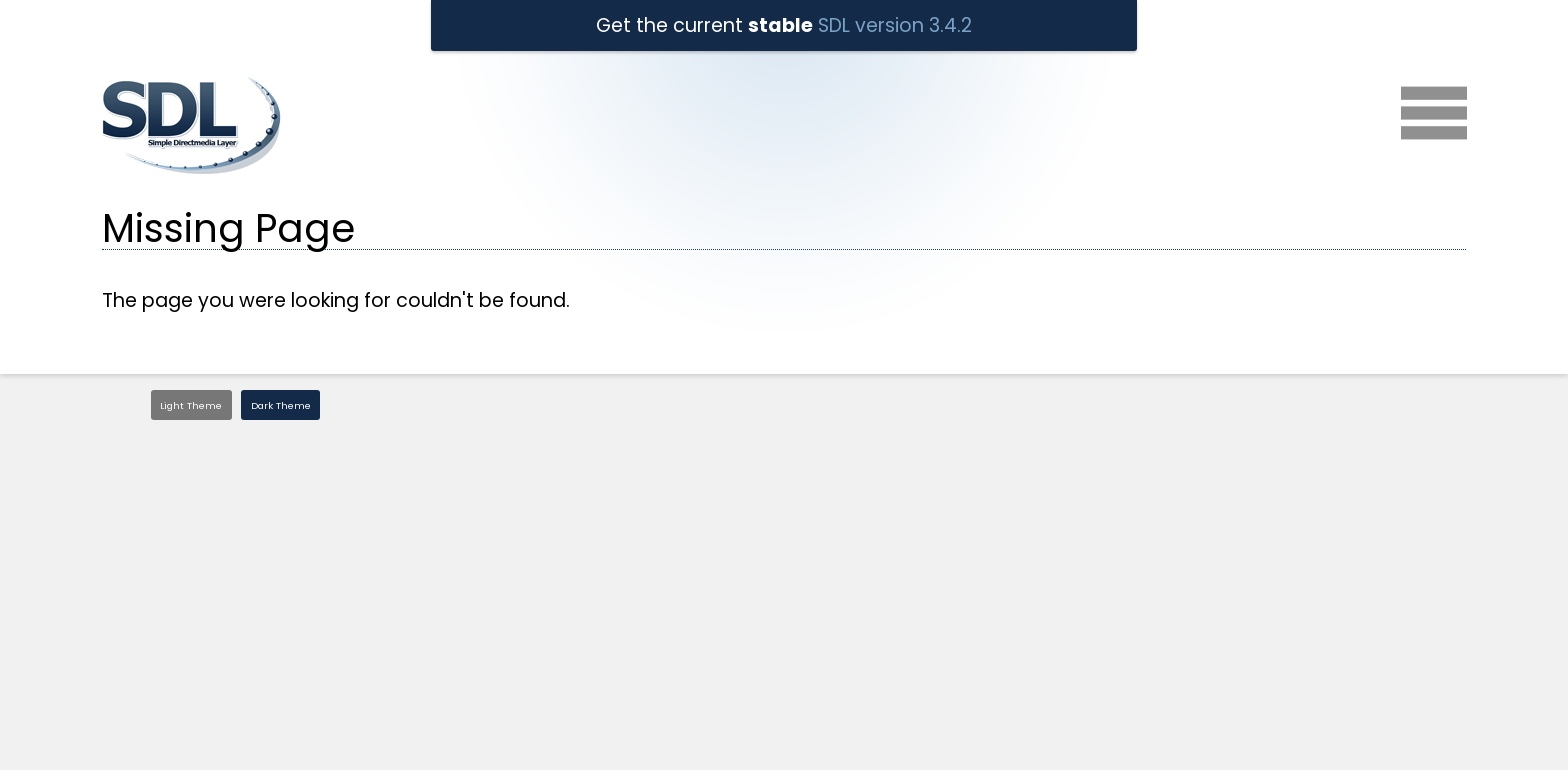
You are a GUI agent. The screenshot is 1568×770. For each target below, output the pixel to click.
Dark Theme (281, 405)
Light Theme (191, 405)
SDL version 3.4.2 (895, 25)
